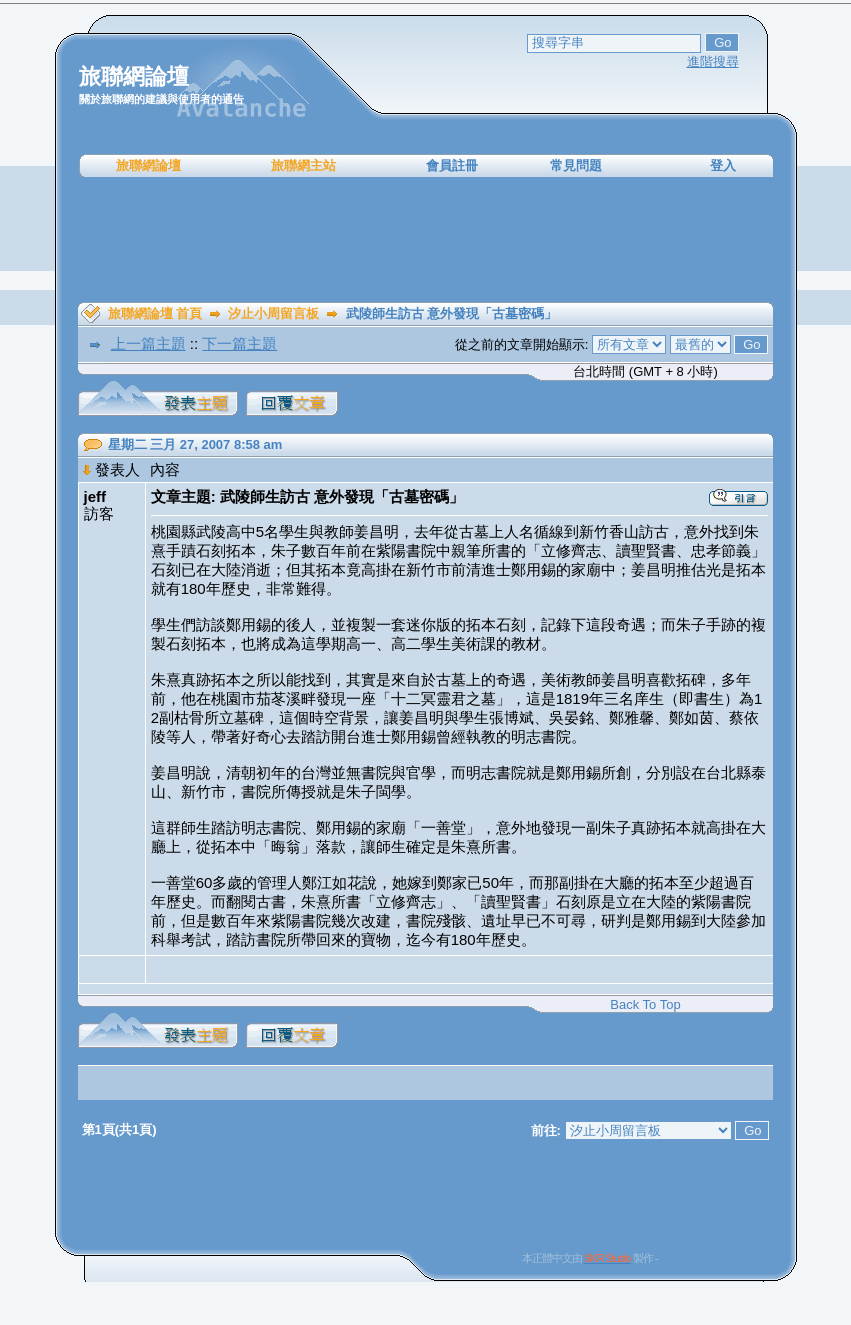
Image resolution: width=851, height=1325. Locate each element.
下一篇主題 (239, 343)
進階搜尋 (713, 61)
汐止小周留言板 (273, 313)
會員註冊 (452, 165)
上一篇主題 (148, 343)
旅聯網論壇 (148, 165)
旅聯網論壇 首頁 (155, 313)
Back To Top (645, 1004)
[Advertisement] (426, 240)
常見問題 (576, 165)
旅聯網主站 (303, 165)
